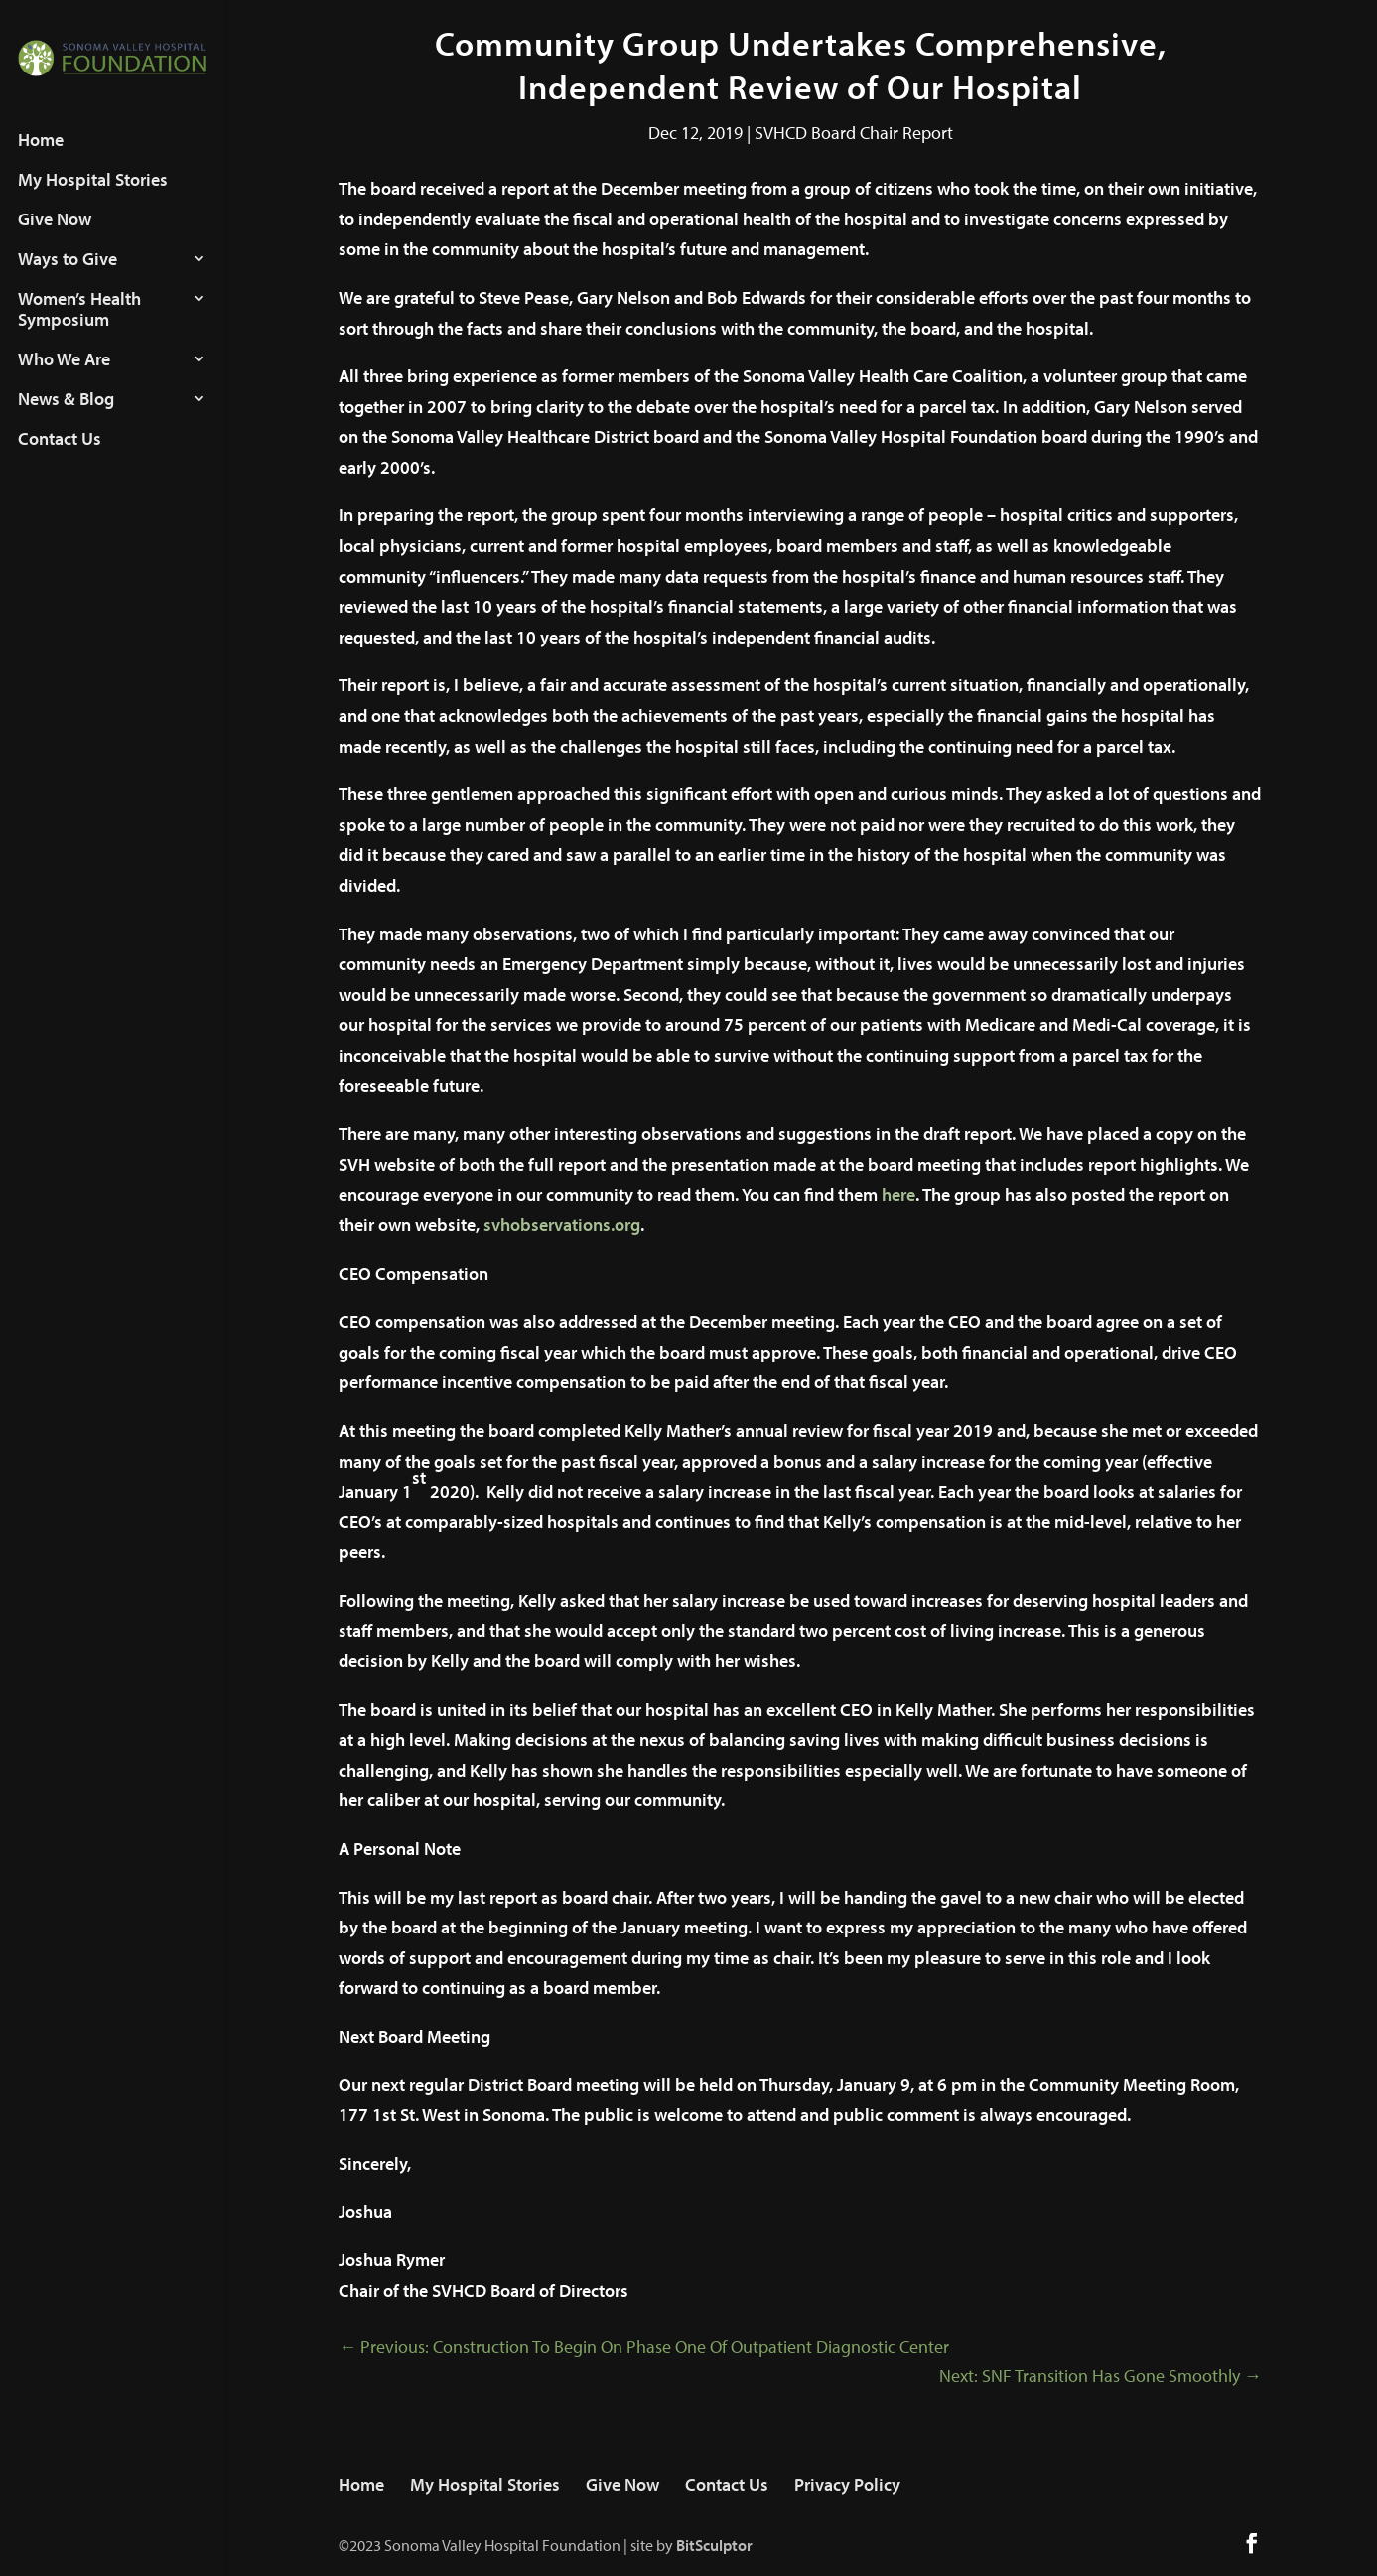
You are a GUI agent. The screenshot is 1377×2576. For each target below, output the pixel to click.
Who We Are (64, 378)
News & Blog (66, 418)
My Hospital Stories (93, 199)
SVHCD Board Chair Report (854, 132)
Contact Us (59, 458)
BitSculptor (714, 2545)
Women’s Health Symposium (79, 328)
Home (41, 159)
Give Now (54, 238)
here (898, 1194)
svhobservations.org (561, 1225)
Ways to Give (67, 278)
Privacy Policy (847, 2484)
